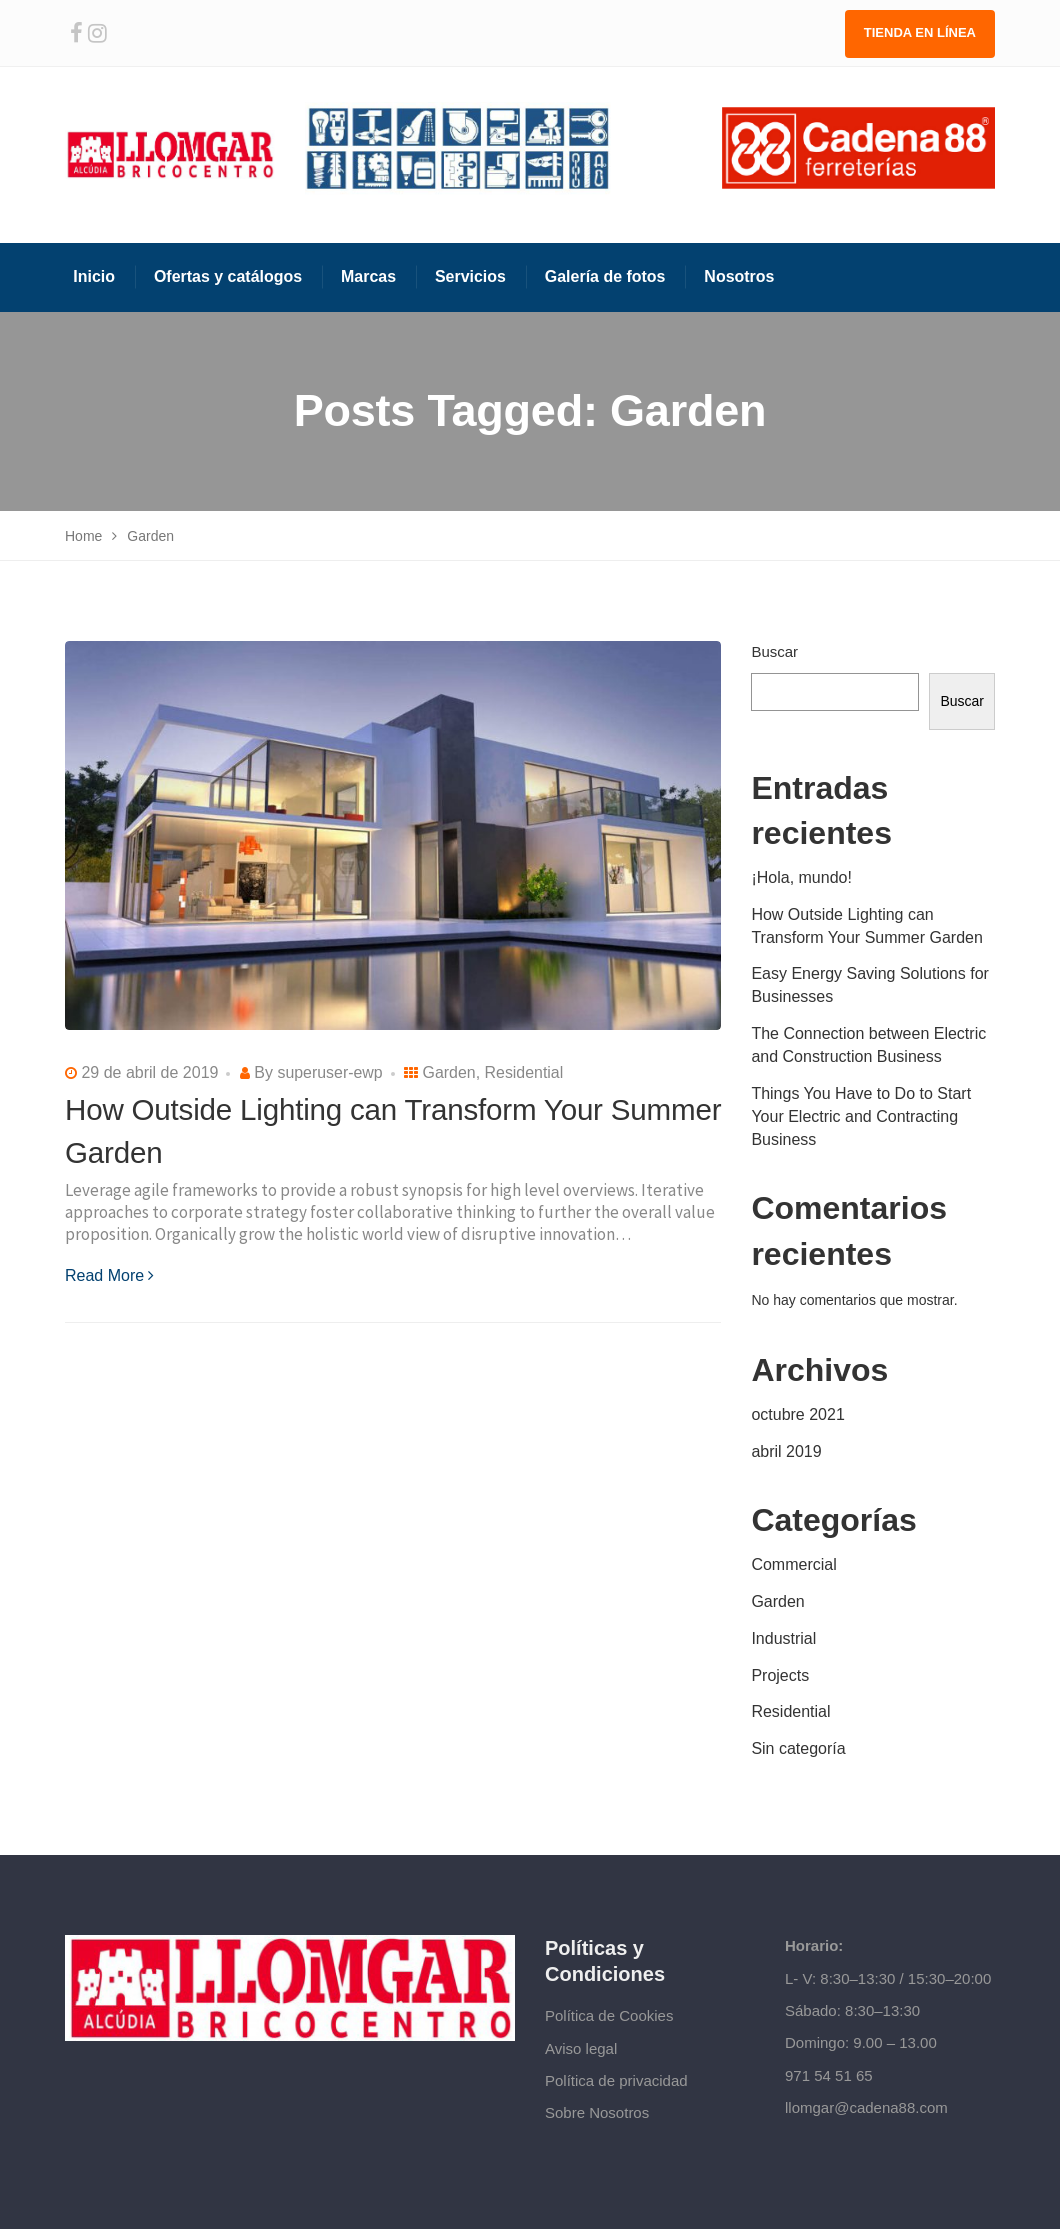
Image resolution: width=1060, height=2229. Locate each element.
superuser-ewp (330, 1072)
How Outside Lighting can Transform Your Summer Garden (867, 926)
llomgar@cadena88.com (866, 2107)
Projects (780, 1675)
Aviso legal (581, 2048)
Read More (109, 1275)
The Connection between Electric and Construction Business (868, 1045)
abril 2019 (786, 1451)
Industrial (783, 1638)
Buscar (774, 651)
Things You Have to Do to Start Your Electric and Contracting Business (861, 1116)
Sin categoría (798, 1748)
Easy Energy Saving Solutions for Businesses (869, 985)
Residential (524, 1072)
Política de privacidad (616, 2080)
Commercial (793, 1564)
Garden (449, 1072)
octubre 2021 (797, 1414)
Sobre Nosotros (597, 2112)
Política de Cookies (609, 2015)
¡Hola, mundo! (801, 877)
